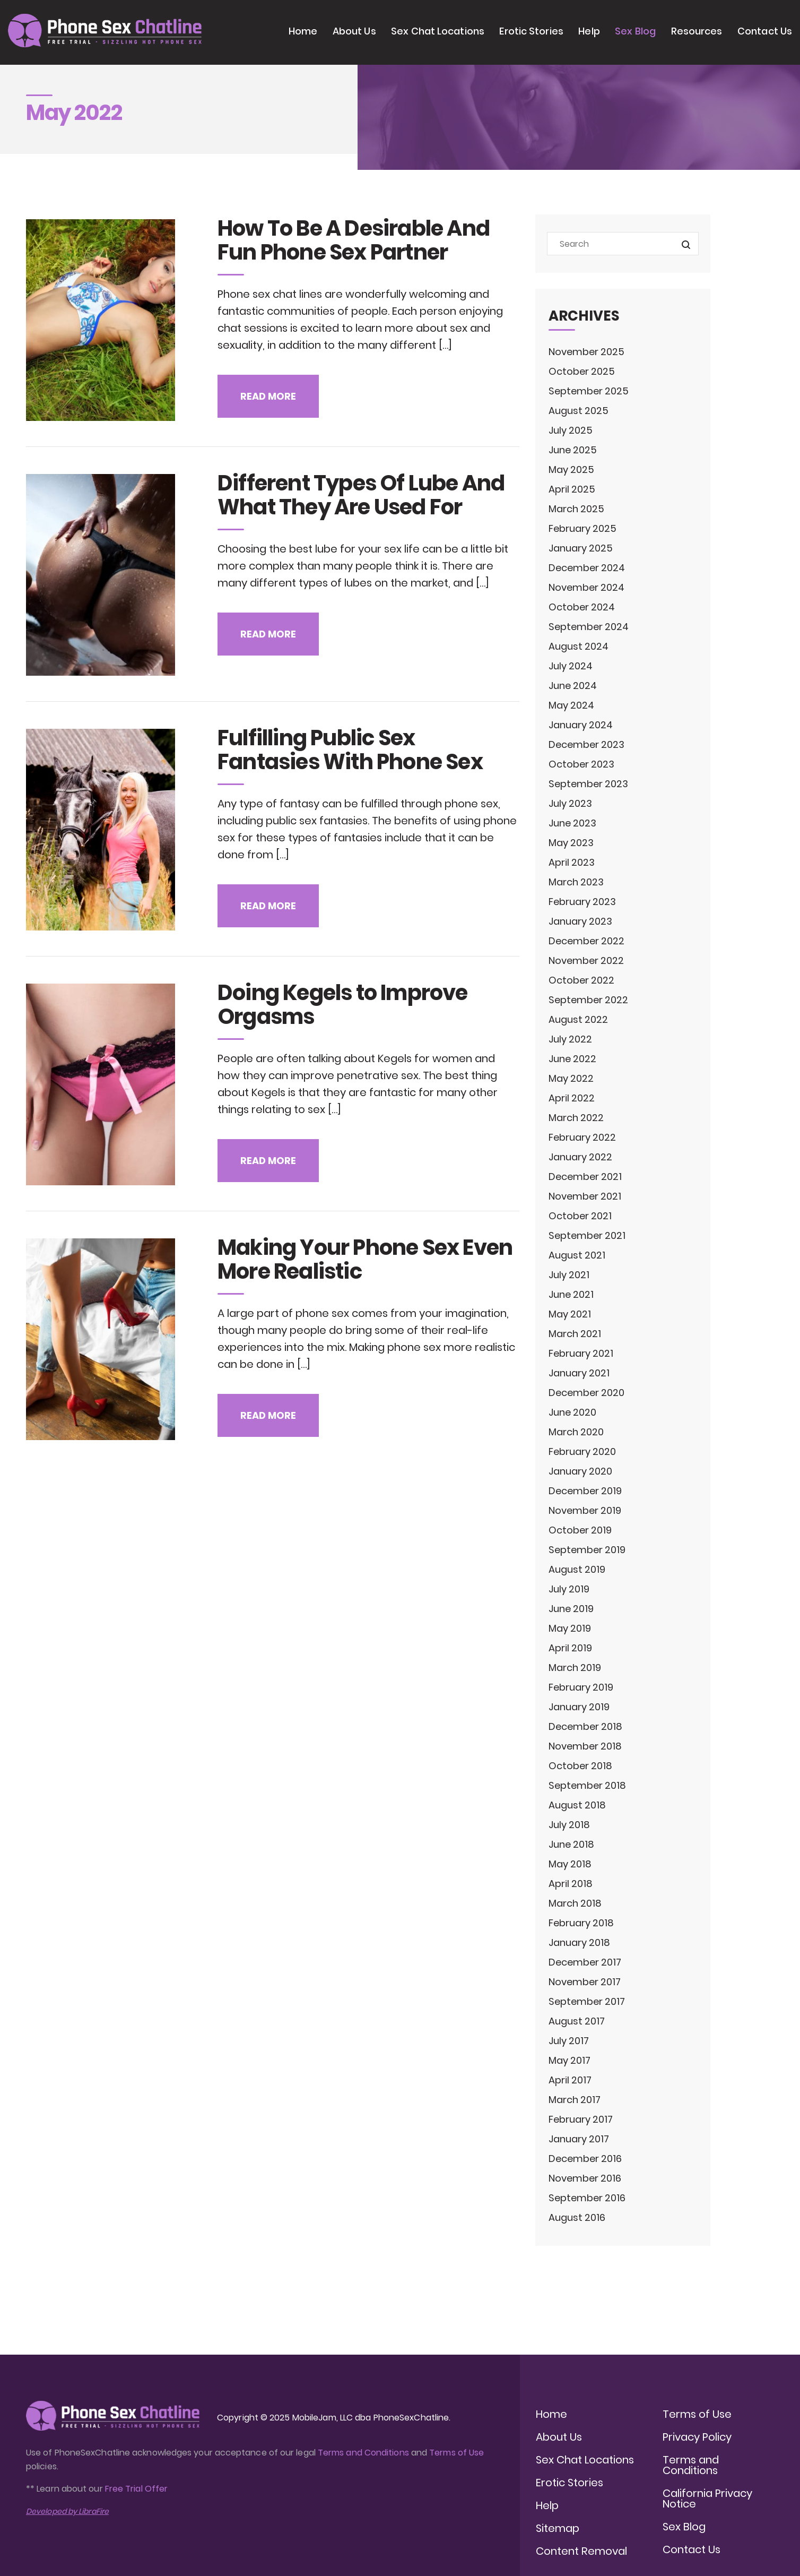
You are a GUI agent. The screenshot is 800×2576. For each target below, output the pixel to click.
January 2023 (580, 921)
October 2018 (580, 1765)
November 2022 (586, 960)
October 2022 (581, 980)
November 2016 (585, 2178)
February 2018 (581, 1922)
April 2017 (570, 2080)
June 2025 (573, 449)
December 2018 (585, 1726)
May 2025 (571, 469)
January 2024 (581, 724)
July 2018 (569, 1824)
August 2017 (577, 2021)
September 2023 (588, 783)
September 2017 (587, 2001)
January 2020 (580, 1471)
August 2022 (578, 1019)
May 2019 (570, 1628)
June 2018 (571, 1844)
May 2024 (571, 705)
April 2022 (572, 1098)
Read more (268, 396)
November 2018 (585, 1746)
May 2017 (569, 2060)
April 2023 (572, 862)
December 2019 (585, 1490)
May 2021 (570, 1314)
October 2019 (580, 1530)
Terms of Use (456, 2452)
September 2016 (587, 2197)
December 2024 (587, 567)
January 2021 (579, 1373)
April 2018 (571, 1883)
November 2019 (585, 1510)
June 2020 (572, 1412)
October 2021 (580, 1215)
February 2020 (582, 1451)
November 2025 (586, 351)
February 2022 (582, 1137)
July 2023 (570, 803)
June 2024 (573, 685)
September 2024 (589, 626)
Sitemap (557, 2528)
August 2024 (578, 646)
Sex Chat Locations (437, 31)
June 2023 (572, 823)
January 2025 (581, 548)
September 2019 (587, 1549)
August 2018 (577, 1805)
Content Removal (581, 2551)
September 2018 (587, 1785)
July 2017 (569, 2040)
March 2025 (576, 508)
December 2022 (586, 940)
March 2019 (575, 1667)
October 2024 (582, 607)
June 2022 (572, 1058)
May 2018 (570, 1864)
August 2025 (578, 410)
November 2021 (585, 1196)
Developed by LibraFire (67, 2511)
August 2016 (577, 2217)
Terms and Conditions (363, 2452)
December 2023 (586, 744)
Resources (697, 31)
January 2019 (579, 1706)
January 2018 (579, 1942)
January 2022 (580, 1157)
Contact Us (764, 31)
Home (303, 31)
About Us (354, 31)
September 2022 (588, 999)
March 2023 (576, 882)
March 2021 (575, 1333)
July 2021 (569, 1274)
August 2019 (577, 1569)
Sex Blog (635, 31)
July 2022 (570, 1039)
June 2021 (571, 1294)
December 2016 (585, 2158)
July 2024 (571, 666)
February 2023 (582, 901)
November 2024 (586, 587)
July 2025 (571, 430)
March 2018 (575, 1903)
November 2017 (585, 1981)
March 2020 (576, 1431)
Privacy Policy (697, 2436)
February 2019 (581, 1687)
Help (588, 31)
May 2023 (571, 842)
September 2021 (587, 1235)
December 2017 (585, 1962)
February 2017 (581, 2119)
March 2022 (576, 1117)
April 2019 (570, 1648)
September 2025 (589, 391)
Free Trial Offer (136, 2489)
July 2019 (569, 1589)
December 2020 (586, 1392)
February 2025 (582, 528)
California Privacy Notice (707, 2498)
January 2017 (579, 2139)
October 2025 (582, 371)
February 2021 (581, 1353)
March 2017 (575, 2099)
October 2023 (581, 764)
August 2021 (577, 1255)
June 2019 (571, 1608)
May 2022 (571, 1078)
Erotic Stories (531, 31)
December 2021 (585, 1176)
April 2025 (572, 489)
